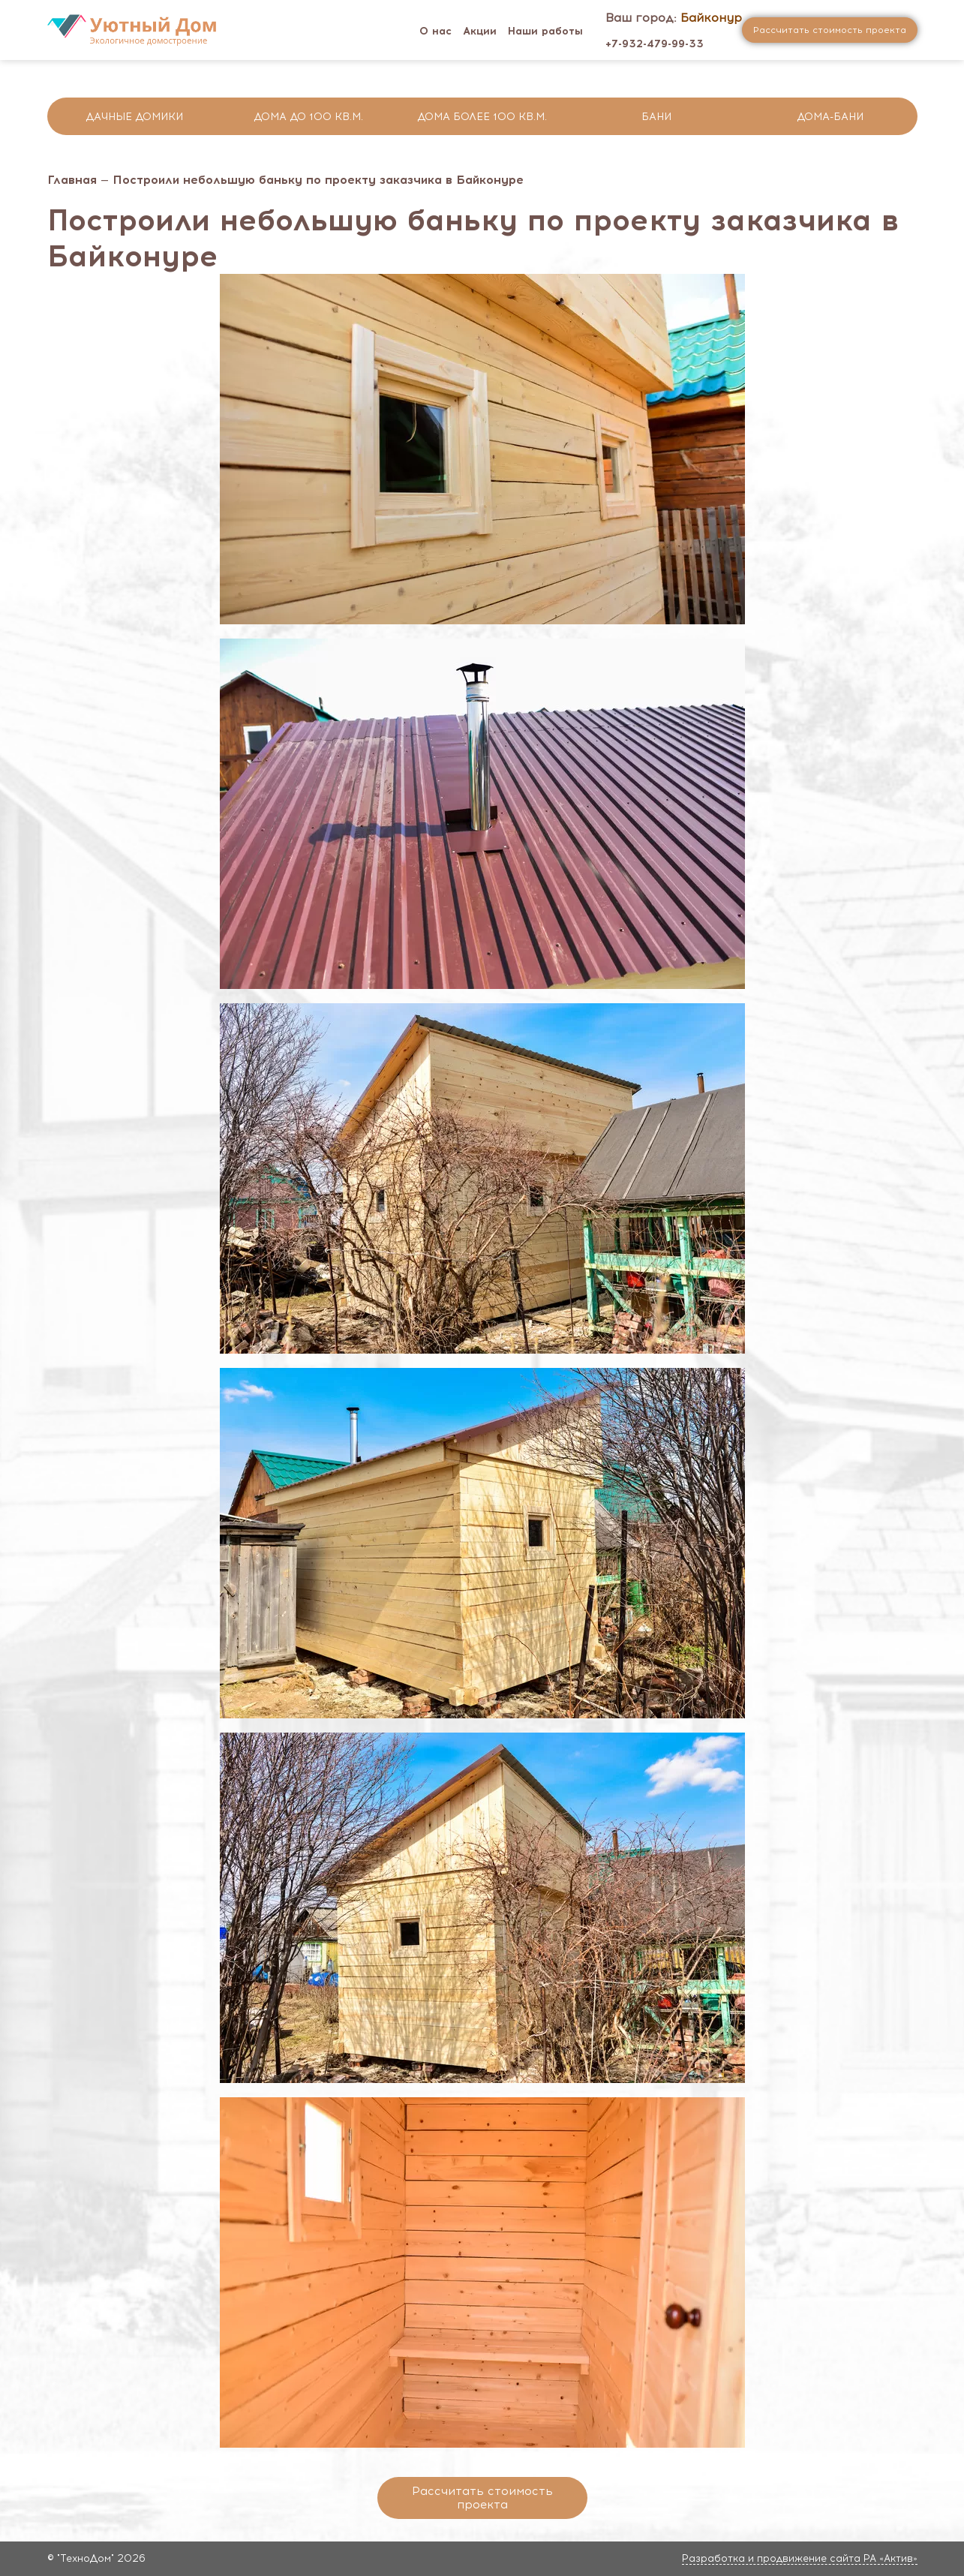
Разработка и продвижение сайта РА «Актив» (799, 2558)
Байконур (711, 18)
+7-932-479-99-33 (654, 44)
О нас (435, 31)
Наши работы (545, 31)
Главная (72, 180)
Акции (480, 31)
